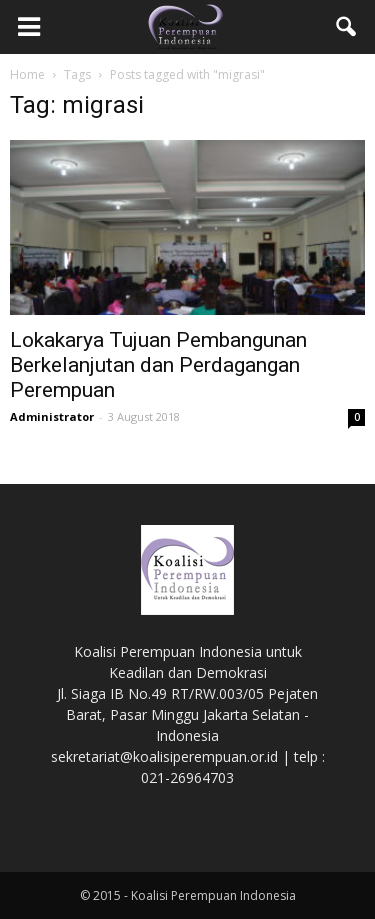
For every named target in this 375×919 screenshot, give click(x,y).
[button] (347, 27)
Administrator (52, 416)
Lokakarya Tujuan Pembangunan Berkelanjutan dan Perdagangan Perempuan (158, 365)
